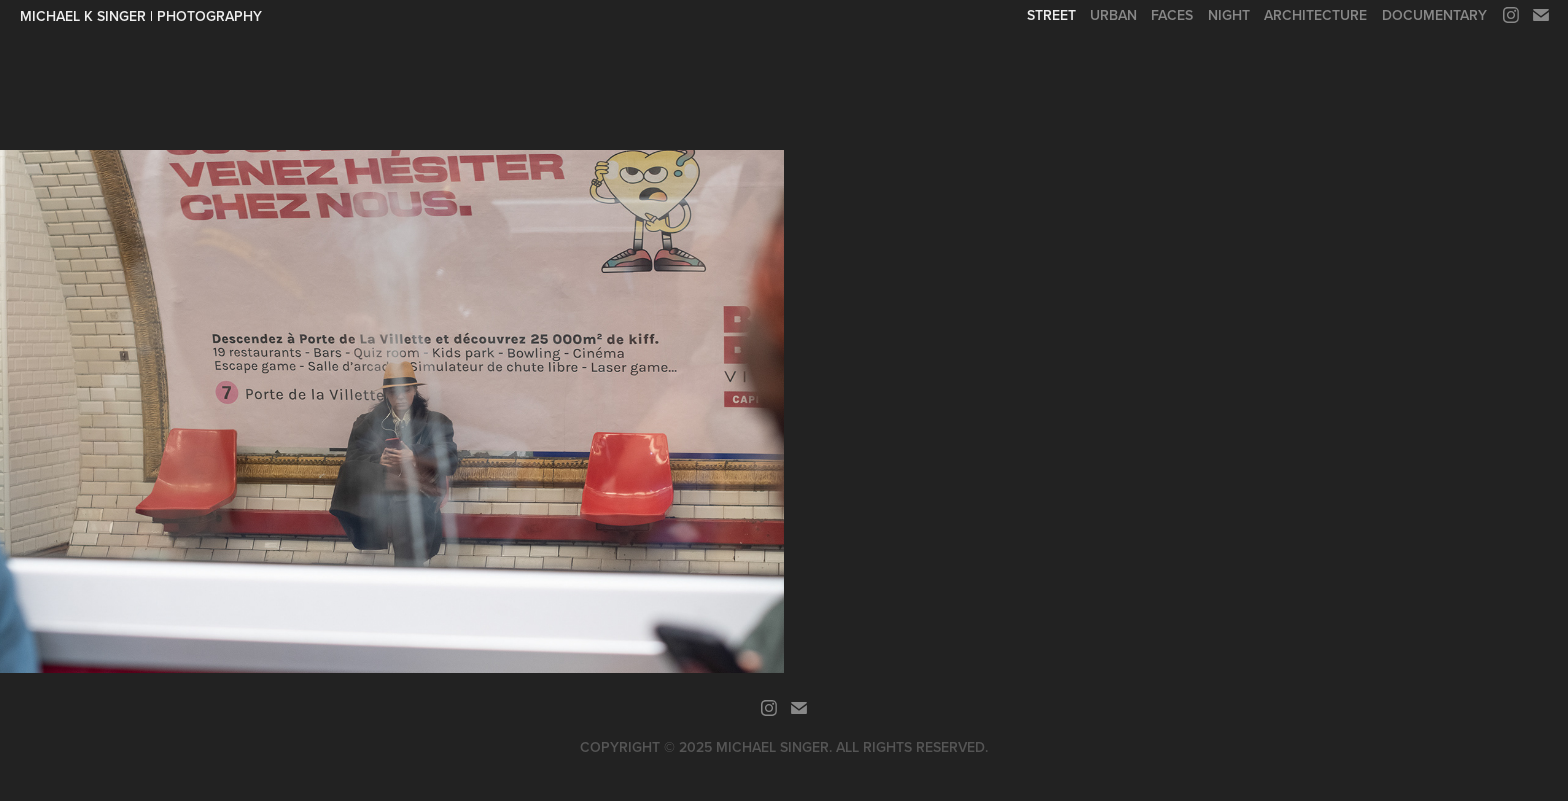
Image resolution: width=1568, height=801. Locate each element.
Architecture (1315, 15)
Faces (1172, 15)
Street (1051, 15)
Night (1229, 15)
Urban (1113, 15)
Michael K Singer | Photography (141, 16)
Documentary (1434, 15)
